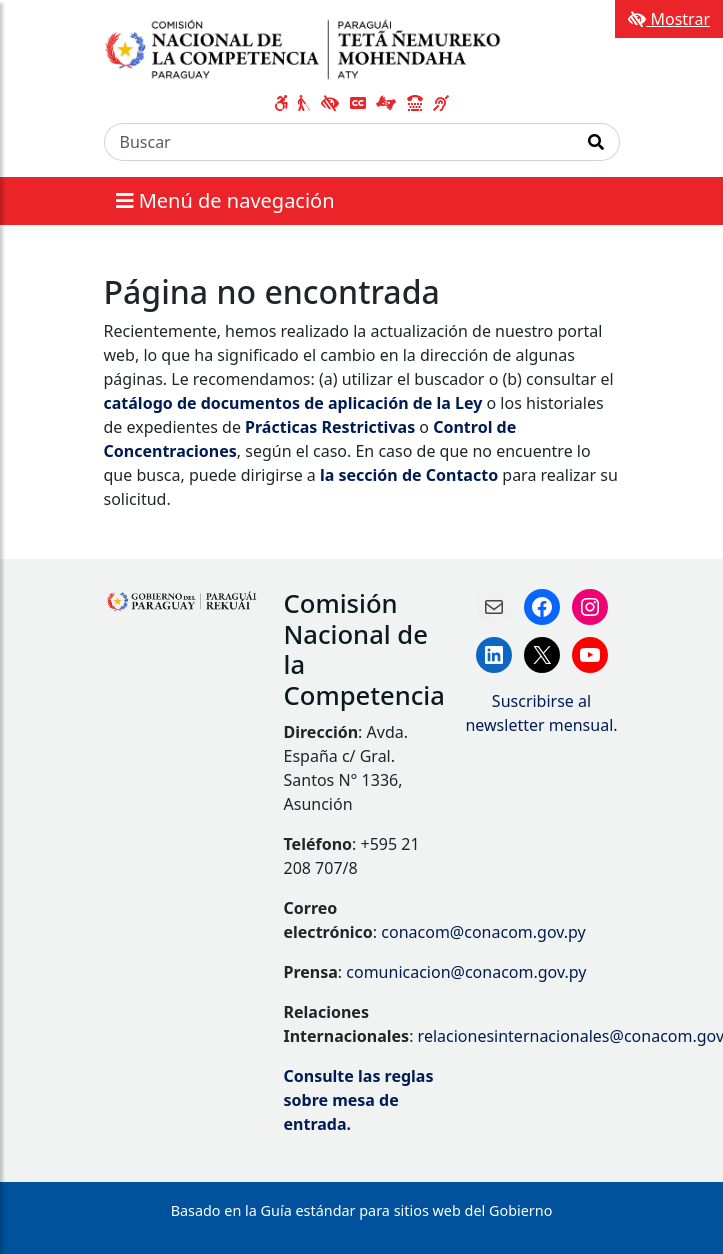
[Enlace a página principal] (310, 48)
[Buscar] (339, 142)
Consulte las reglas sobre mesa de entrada (359, 1100)
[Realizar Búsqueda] (596, 142)
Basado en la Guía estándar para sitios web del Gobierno (362, 1210)
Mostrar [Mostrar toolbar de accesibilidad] (669, 19)
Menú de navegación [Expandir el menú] (225, 200)
